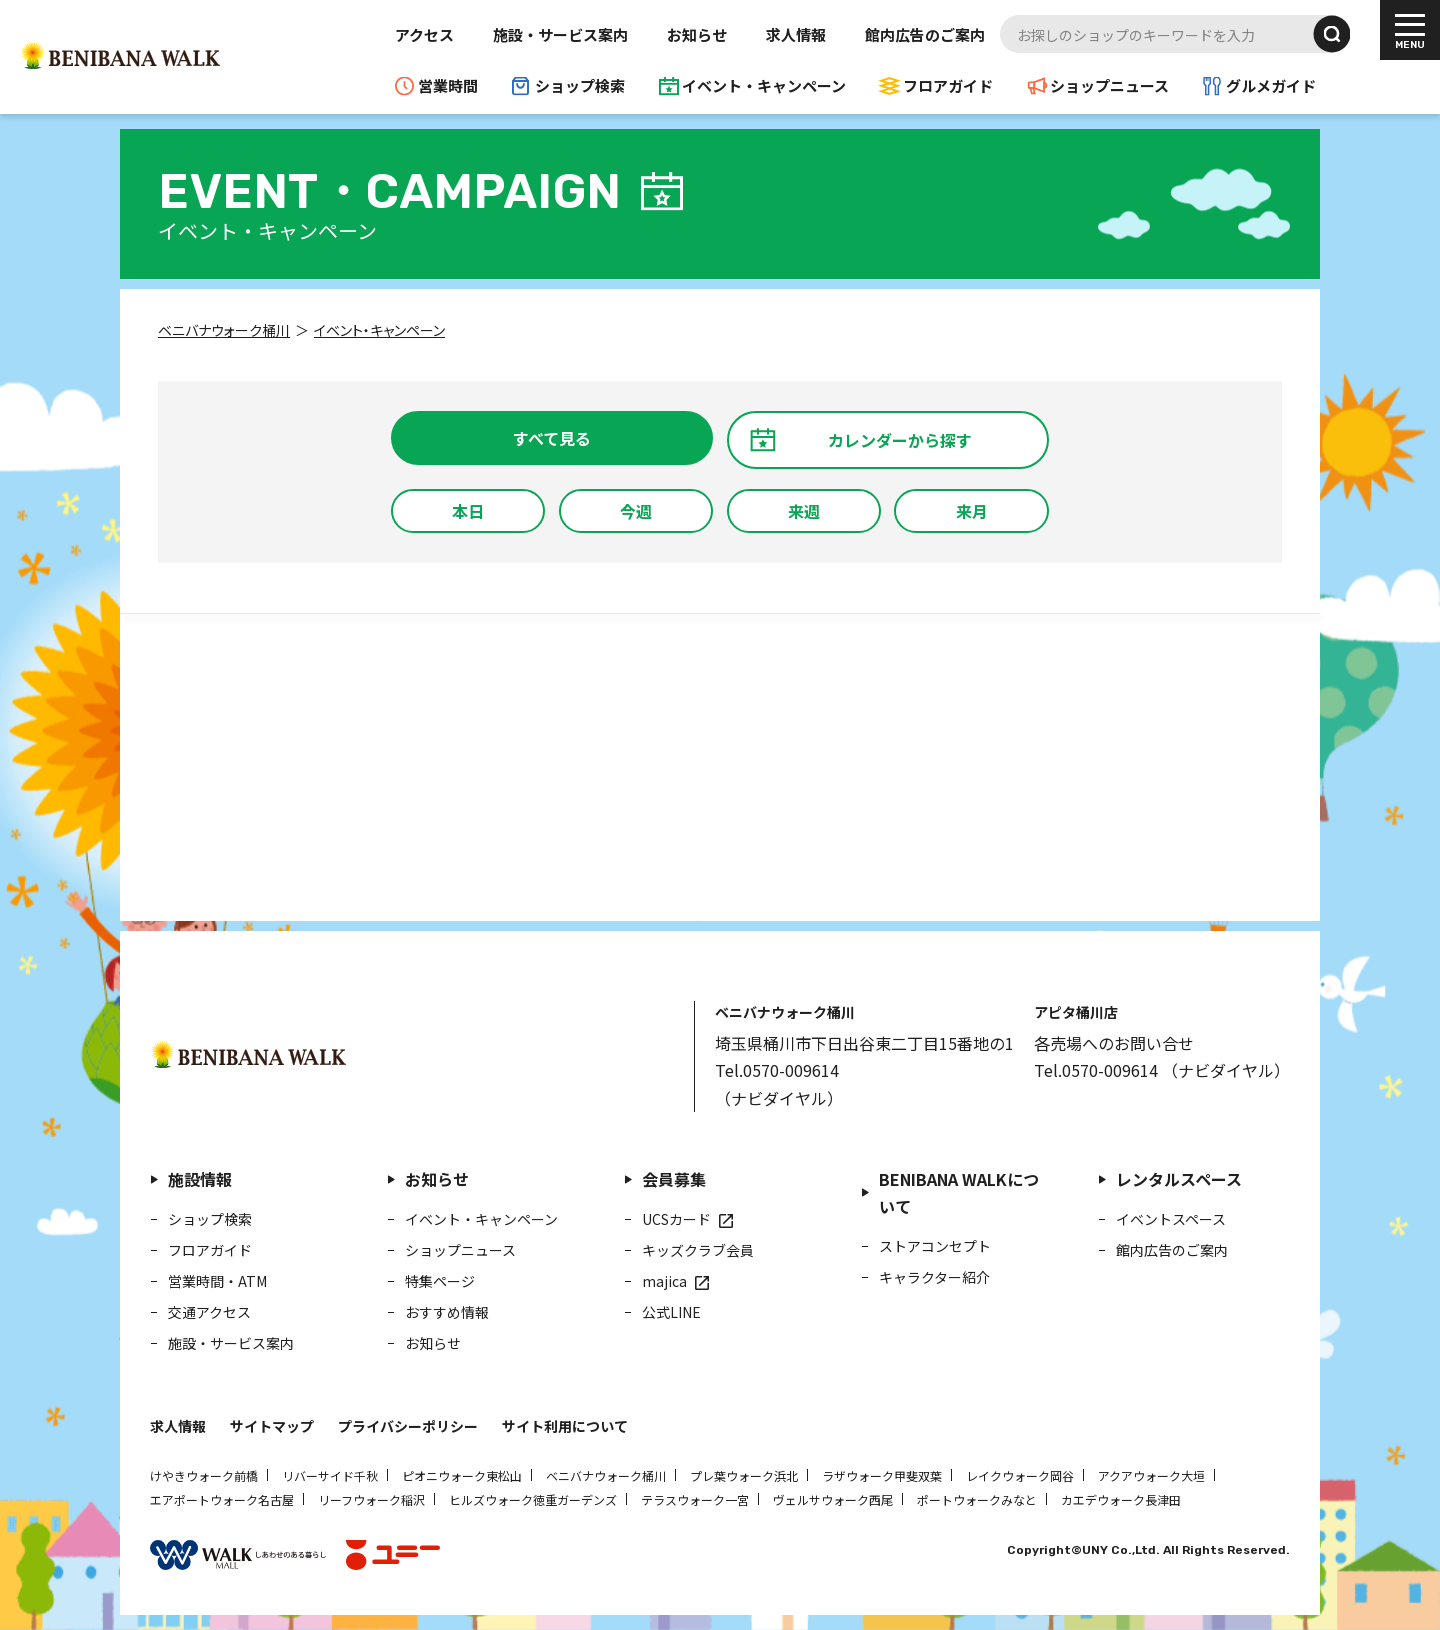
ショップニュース (1109, 85)
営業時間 (448, 85)
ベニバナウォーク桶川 (606, 1475)
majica (664, 1281)
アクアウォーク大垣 (1151, 1475)
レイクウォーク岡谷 (1020, 1475)
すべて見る (552, 438)
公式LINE (671, 1312)
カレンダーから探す (900, 440)
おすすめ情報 (447, 1312)
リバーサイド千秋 (330, 1475)
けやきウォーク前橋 (204, 1475)
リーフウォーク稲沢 (371, 1499)
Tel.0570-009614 (777, 1070)
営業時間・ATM (217, 1281)
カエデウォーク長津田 (1121, 1499)
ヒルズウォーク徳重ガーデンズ (533, 1499)
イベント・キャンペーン (764, 85)
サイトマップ (272, 1426)
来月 (972, 511)
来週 (804, 511)
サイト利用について (565, 1426)
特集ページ (440, 1281)
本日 (468, 511)
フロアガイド (948, 85)
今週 (636, 511)
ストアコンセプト (935, 1246)
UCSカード (676, 1219)
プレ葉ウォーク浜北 (744, 1475)
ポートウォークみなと (977, 1499)
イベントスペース (1171, 1219)
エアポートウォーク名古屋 (222, 1499)
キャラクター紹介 (934, 1277)
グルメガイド (1271, 85)
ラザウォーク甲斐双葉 (882, 1475)
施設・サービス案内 (560, 34)
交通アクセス (209, 1312)
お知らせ (697, 34)
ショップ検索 (580, 85)
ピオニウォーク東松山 (462, 1475)
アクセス (424, 34)
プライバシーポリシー (408, 1426)
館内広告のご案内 (925, 34)
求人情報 (796, 34)
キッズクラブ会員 (698, 1250)
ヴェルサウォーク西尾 (833, 1499)
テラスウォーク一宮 (695, 1499)
